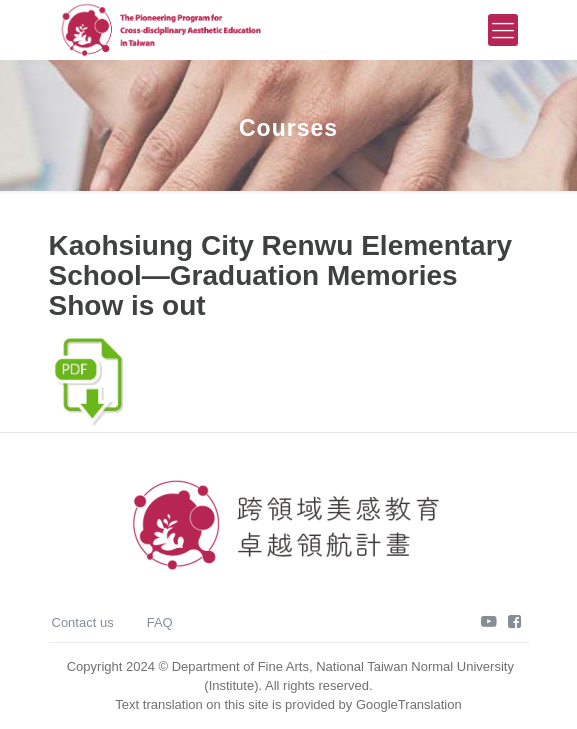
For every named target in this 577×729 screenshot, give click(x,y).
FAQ (160, 622)
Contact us (83, 622)
